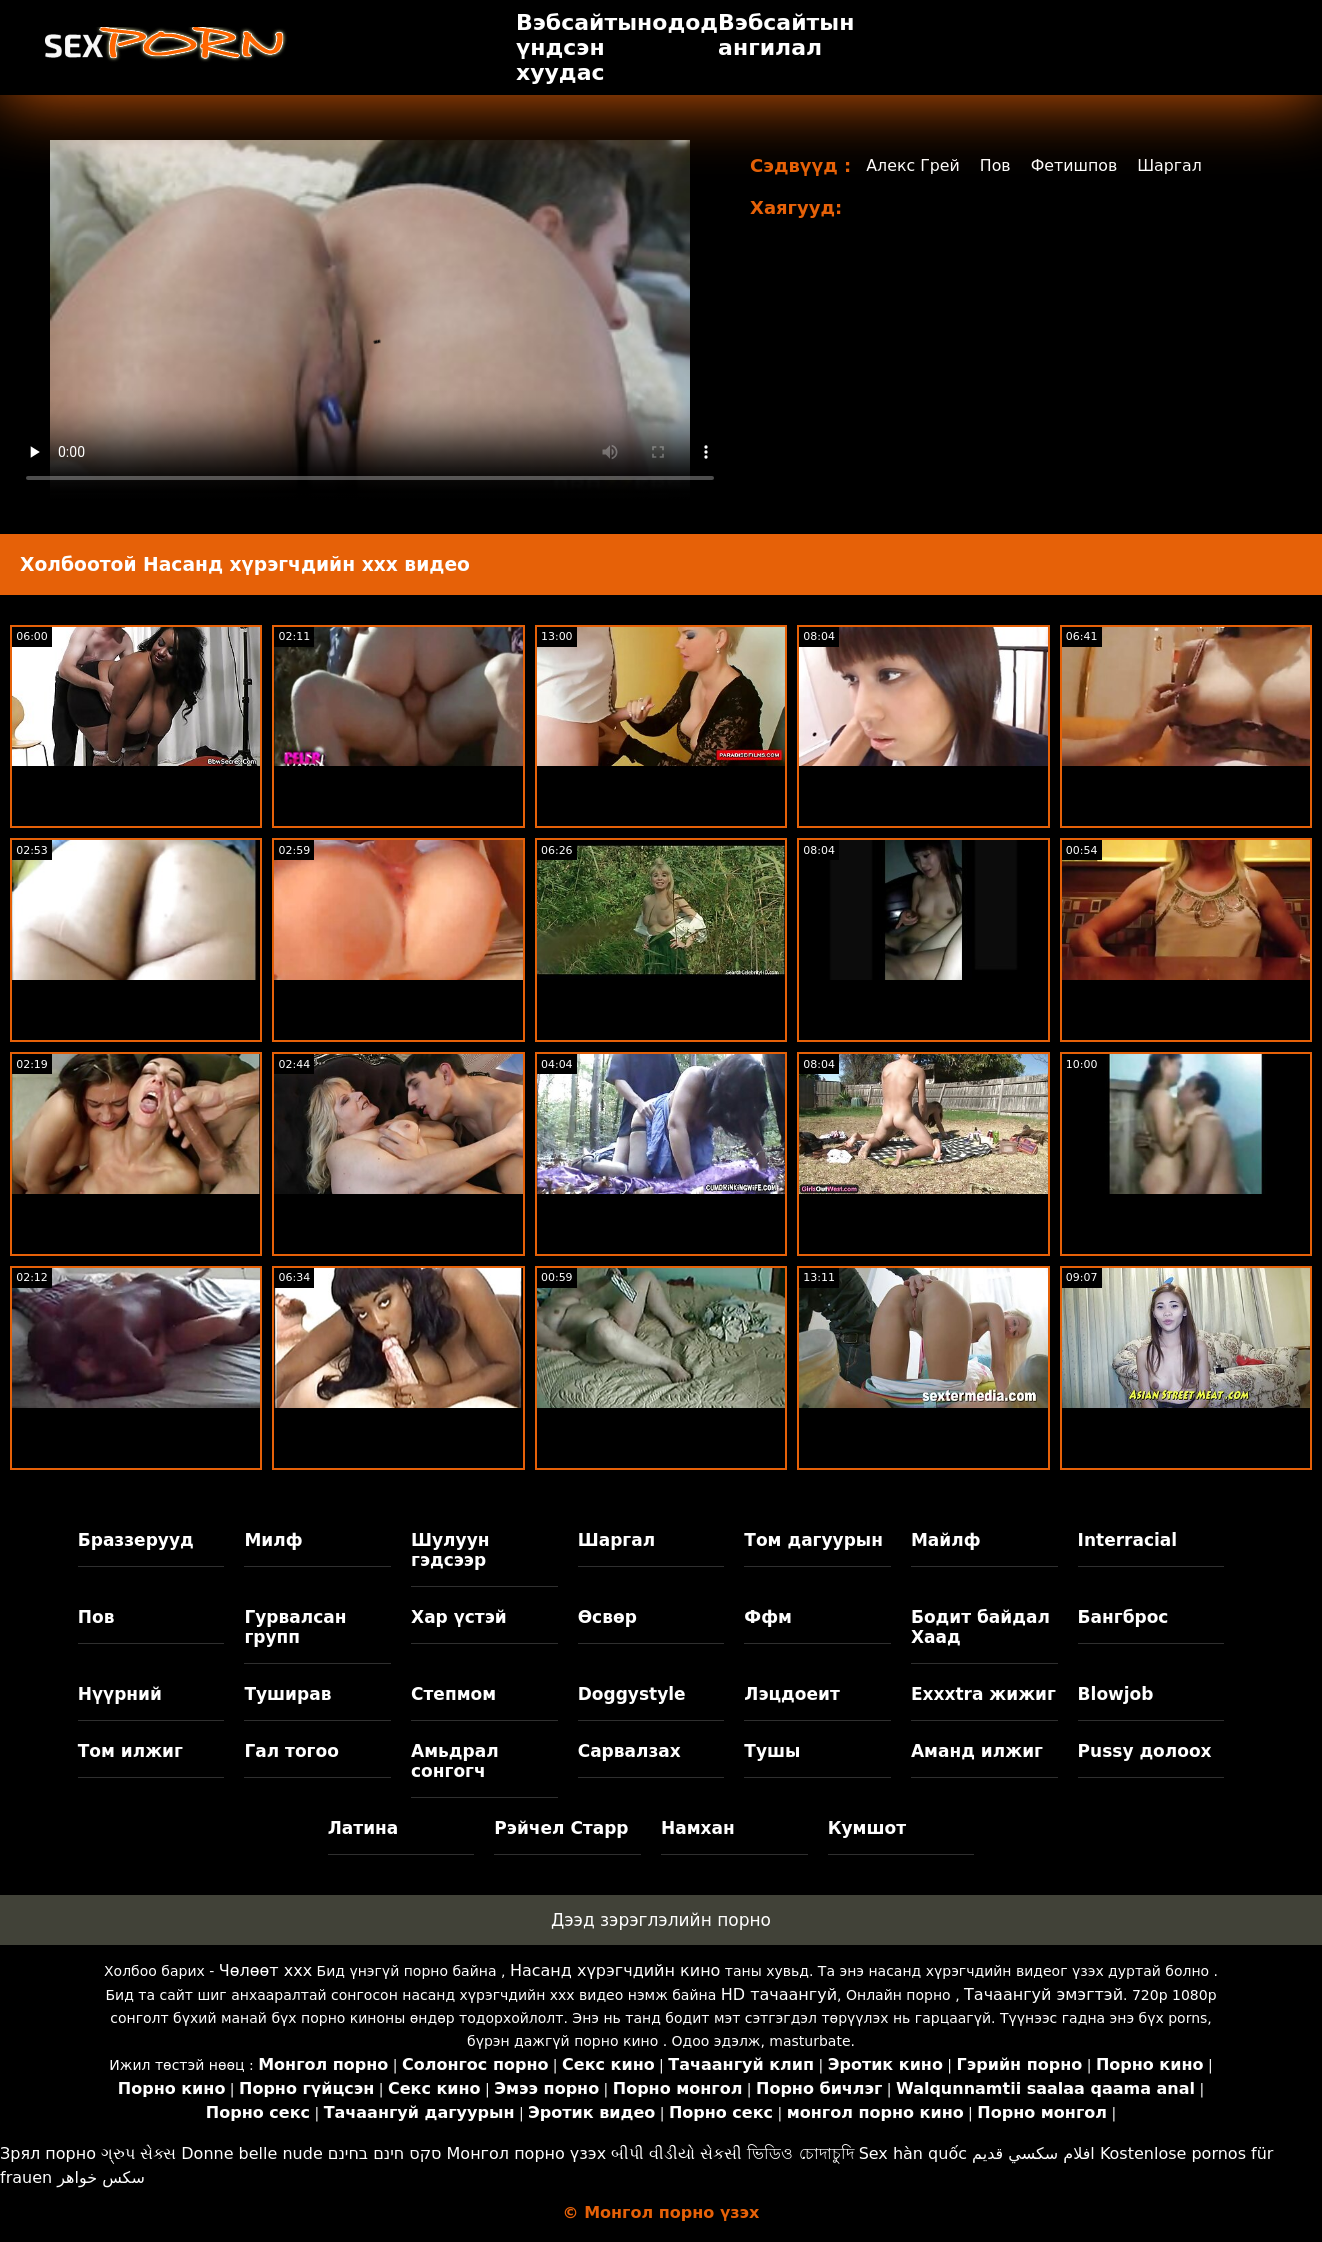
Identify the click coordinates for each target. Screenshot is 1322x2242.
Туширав (287, 1694)
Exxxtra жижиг (983, 1694)
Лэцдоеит (792, 1694)
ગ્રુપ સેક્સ (138, 2153)
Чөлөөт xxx (265, 1970)
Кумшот (867, 1828)
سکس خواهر (101, 2177)
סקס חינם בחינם (385, 2153)
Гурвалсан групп (295, 1627)
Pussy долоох (1145, 1751)
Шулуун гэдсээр (450, 1550)
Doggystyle (632, 1694)
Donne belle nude (251, 2153)
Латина (363, 1828)
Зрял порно (48, 2153)
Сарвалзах (629, 1751)
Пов (996, 165)
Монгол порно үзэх (527, 2153)
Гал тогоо (291, 1751)
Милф (273, 1540)
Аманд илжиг (977, 1751)
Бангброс (1123, 1617)
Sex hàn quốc (913, 2153)
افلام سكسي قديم (1033, 2153)
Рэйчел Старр (561, 1828)
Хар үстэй (459, 1617)
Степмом (453, 1694)
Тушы (772, 1751)
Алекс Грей (913, 165)
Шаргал (1173, 165)
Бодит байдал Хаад (980, 1627)
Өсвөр (607, 1617)
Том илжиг (130, 1751)
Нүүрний (120, 1694)
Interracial (1128, 1540)
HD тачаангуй (779, 1994)
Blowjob (1116, 1694)
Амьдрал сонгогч (455, 1761)
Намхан (698, 1828)
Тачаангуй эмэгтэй (1043, 1994)
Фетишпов (1076, 165)
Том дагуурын (813, 1540)
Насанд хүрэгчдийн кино (615, 1970)
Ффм (768, 1617)
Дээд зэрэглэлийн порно (661, 1920)
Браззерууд (136, 1540)
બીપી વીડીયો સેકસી (676, 2153)
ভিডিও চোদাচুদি (800, 2153)
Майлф (946, 1540)
